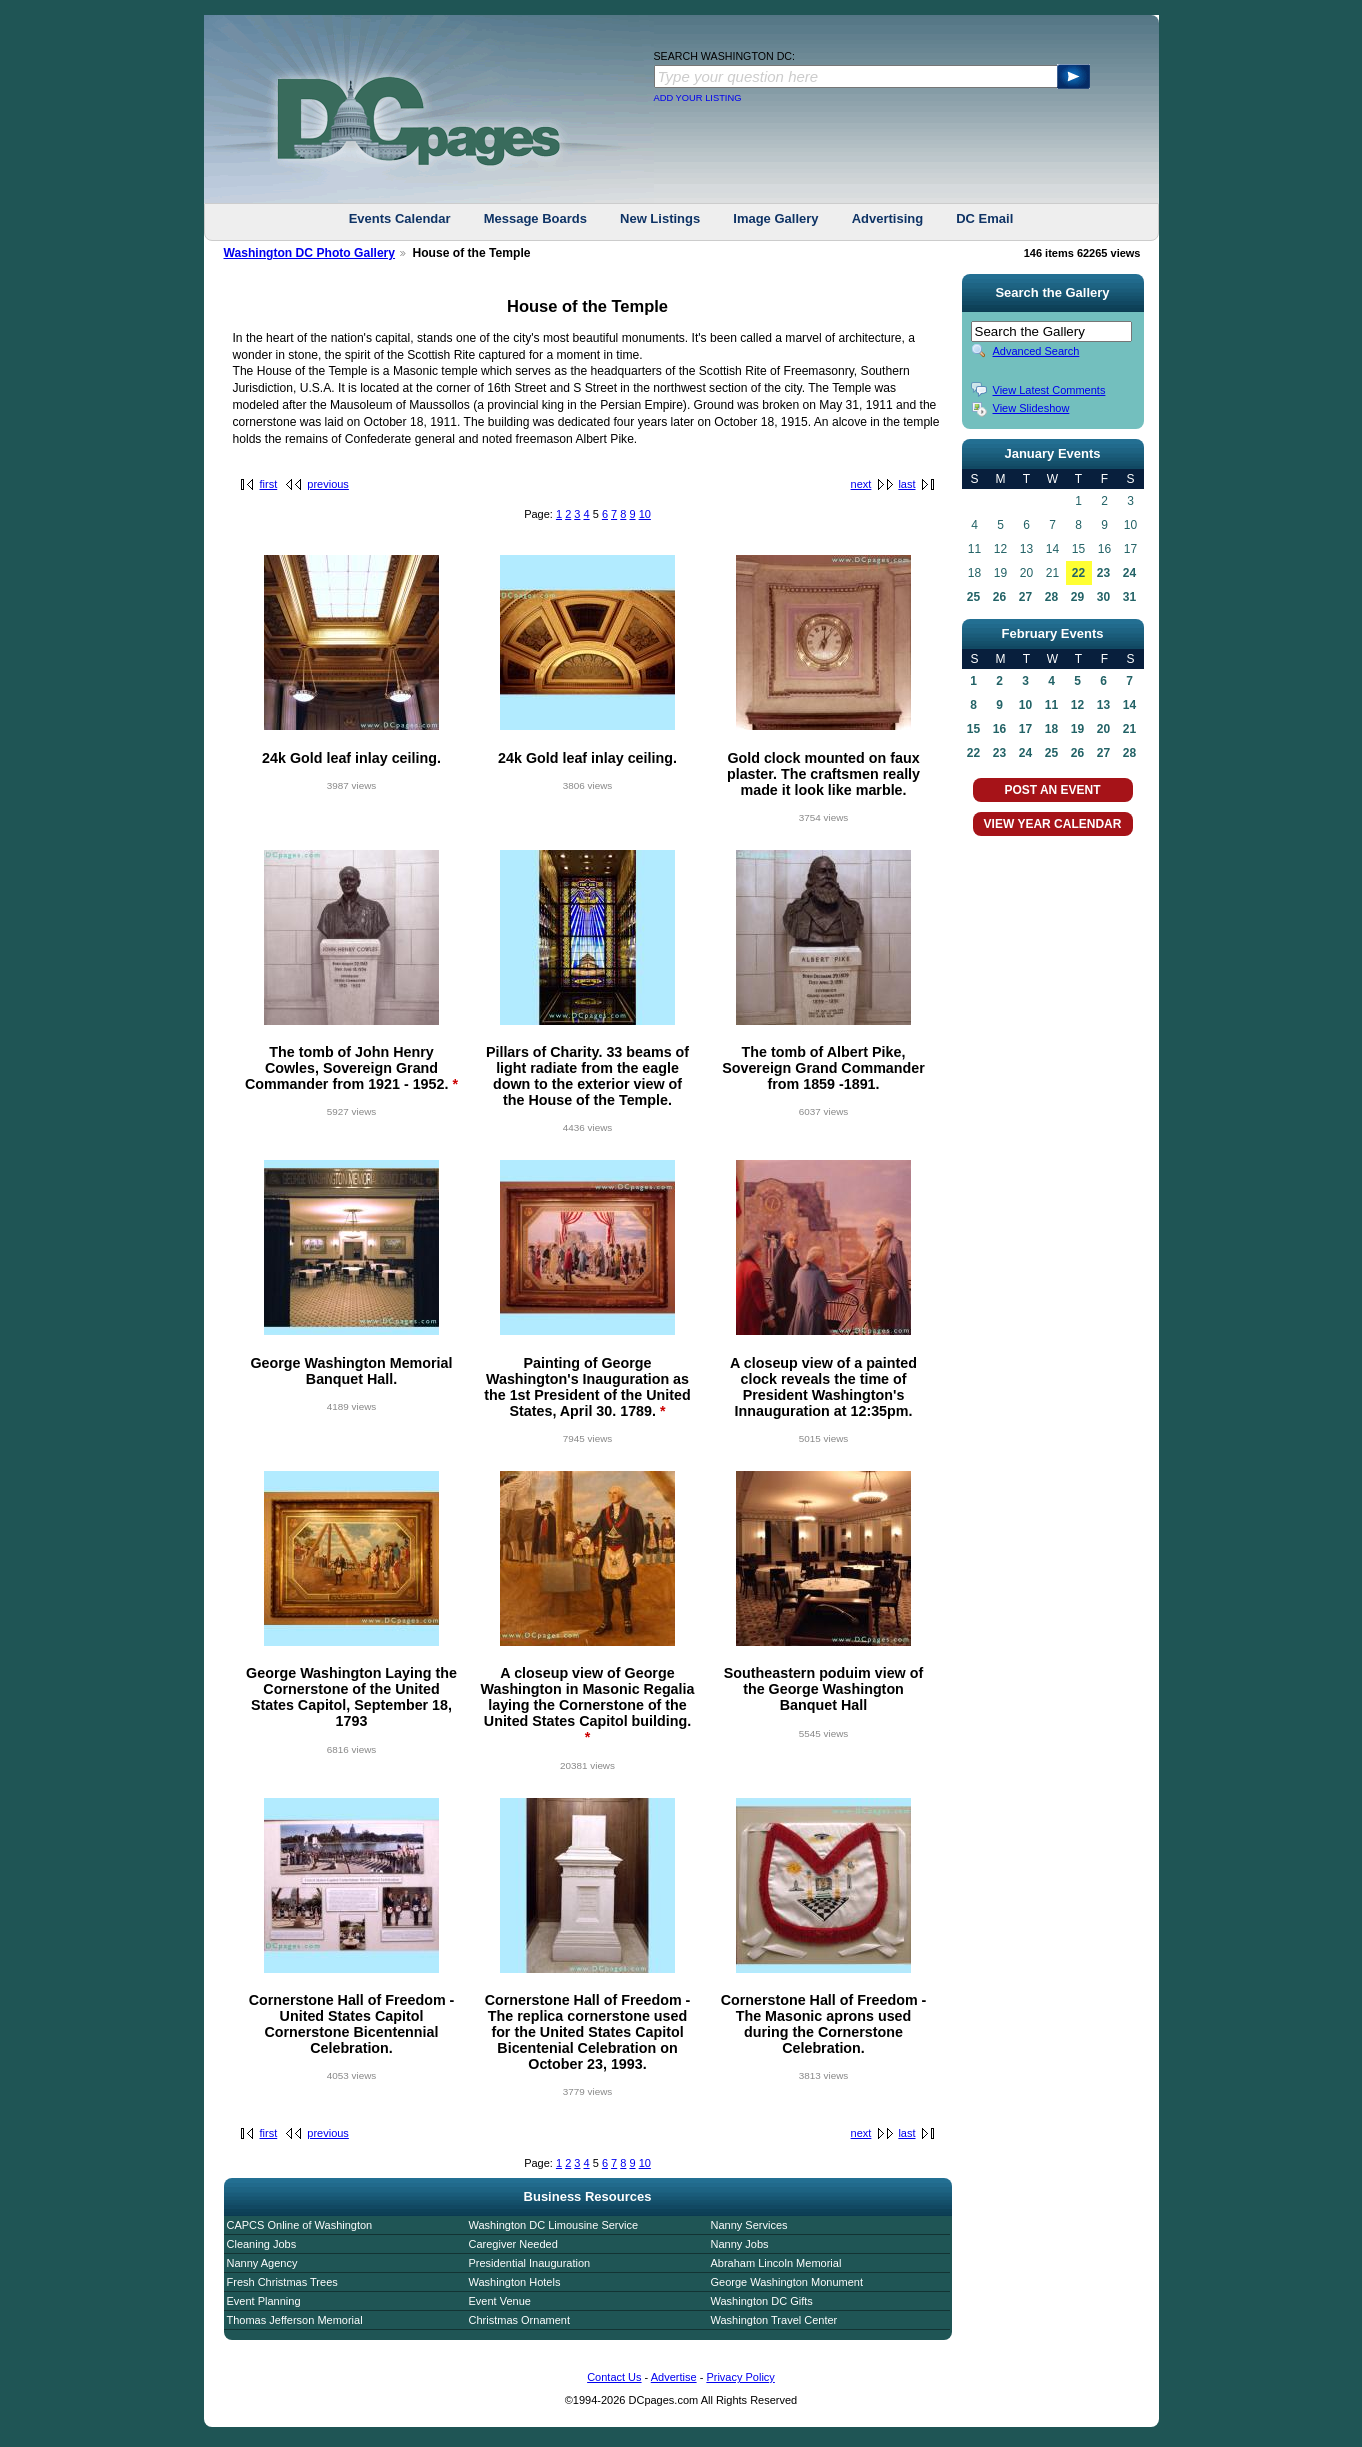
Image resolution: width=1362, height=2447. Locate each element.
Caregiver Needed (513, 2244)
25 (973, 597)
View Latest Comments (1049, 390)
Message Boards (535, 218)
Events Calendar (400, 218)
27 (1025, 597)
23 (1103, 573)
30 (1103, 597)
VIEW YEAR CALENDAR (1053, 824)
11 (1051, 705)
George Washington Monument (787, 2282)
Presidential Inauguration (530, 2263)
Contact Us (614, 2377)
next (861, 484)
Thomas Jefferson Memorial (295, 2320)
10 (645, 514)
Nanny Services (749, 2225)
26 (999, 597)
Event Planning (264, 2301)
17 (1025, 729)
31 (1129, 597)
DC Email (984, 218)
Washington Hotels (515, 2282)
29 (1077, 597)
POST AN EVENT (1052, 790)
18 (1051, 729)
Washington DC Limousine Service (554, 2225)
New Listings (660, 218)
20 (1103, 729)
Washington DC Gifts (762, 2301)
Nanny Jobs (740, 2244)
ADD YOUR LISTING (698, 98)
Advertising (888, 218)
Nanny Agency (262, 2263)
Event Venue (500, 2301)
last (906, 484)
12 (1077, 705)
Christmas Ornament (519, 2320)
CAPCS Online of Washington (300, 2225)
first (269, 484)
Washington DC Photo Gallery (310, 253)
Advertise (674, 2377)
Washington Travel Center (774, 2320)
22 (1078, 573)
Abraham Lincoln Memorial (776, 2263)
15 (973, 729)
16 (999, 729)
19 (1077, 729)
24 (1129, 573)
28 (1051, 597)
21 (1129, 729)
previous (328, 484)
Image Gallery (775, 218)
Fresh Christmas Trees (282, 2282)
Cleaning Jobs (262, 2244)
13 (1103, 705)
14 (1129, 705)
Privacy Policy (740, 2377)
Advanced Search (1036, 351)
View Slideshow (1031, 408)
